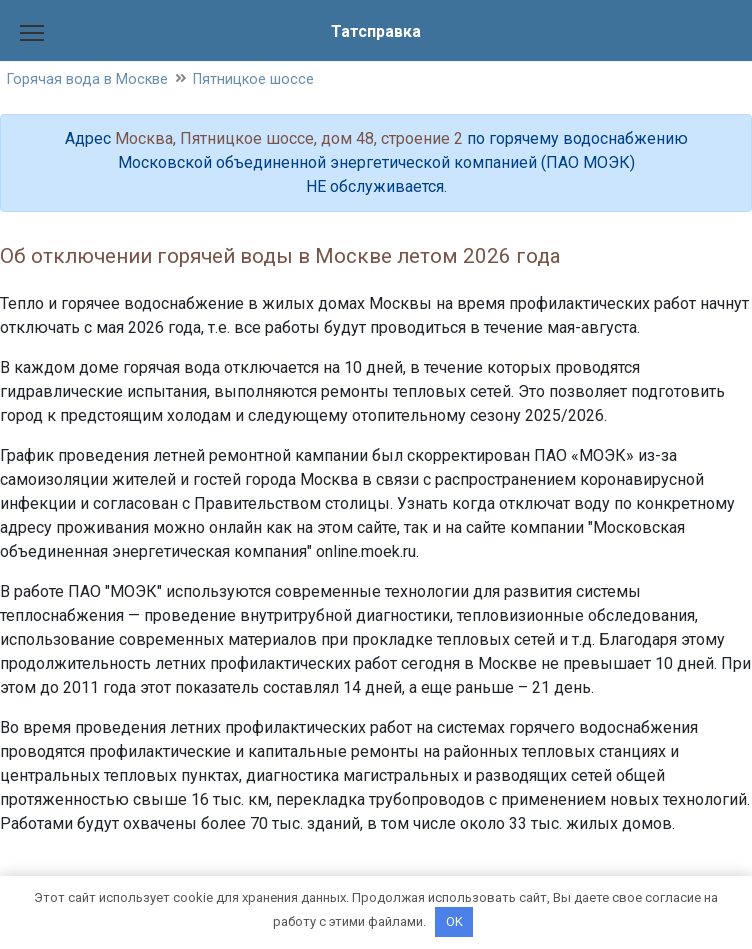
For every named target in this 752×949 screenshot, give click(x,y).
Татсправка (376, 31)
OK (454, 921)
